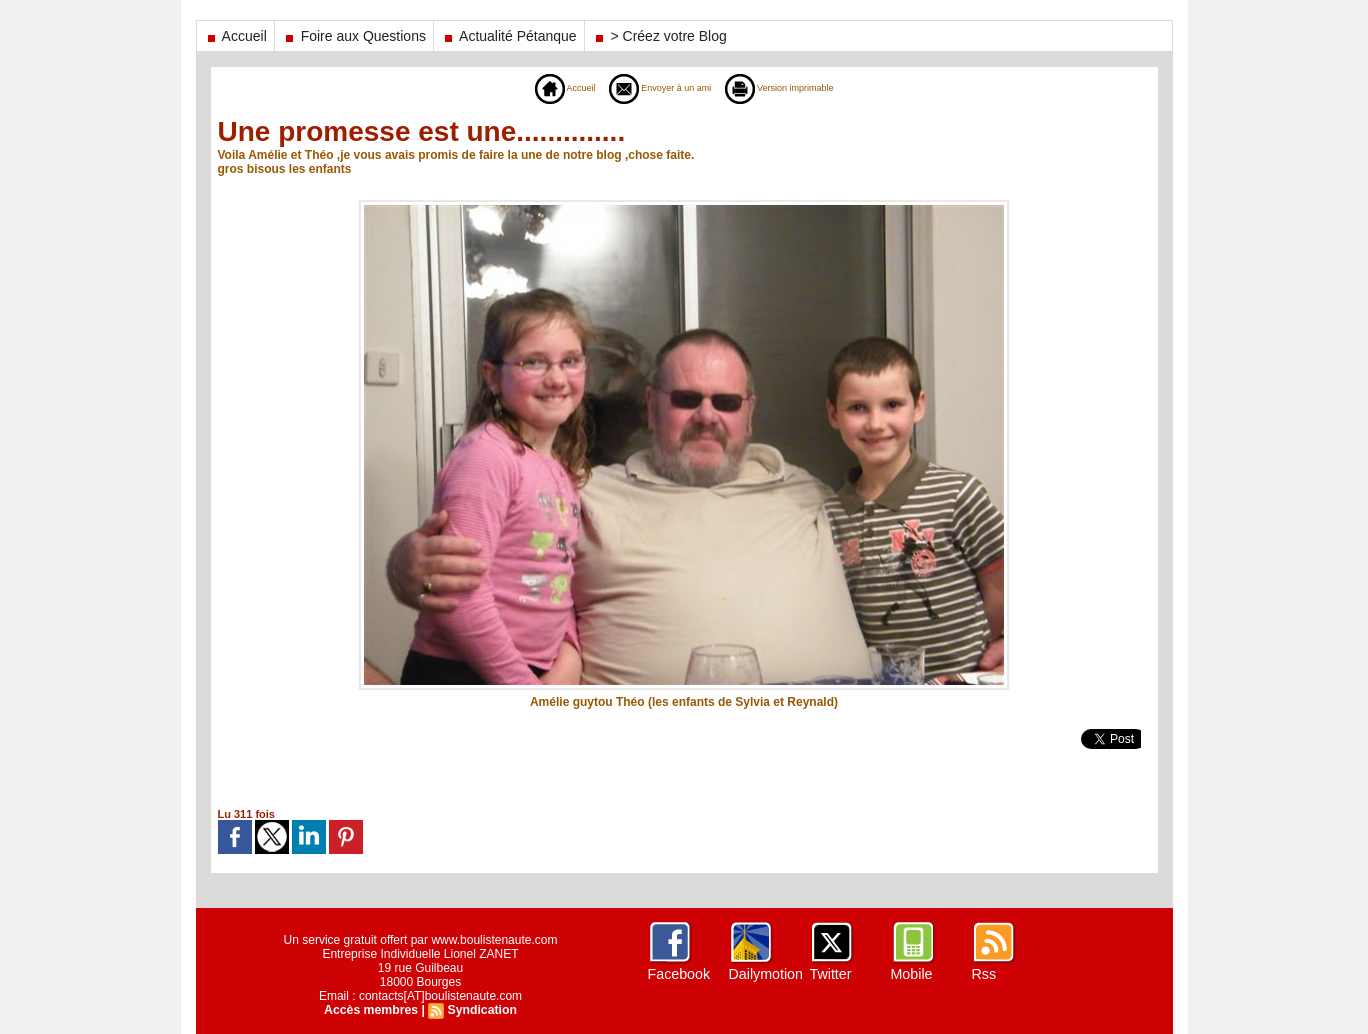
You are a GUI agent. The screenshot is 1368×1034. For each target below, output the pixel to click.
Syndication (481, 1010)
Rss (984, 974)
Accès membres (372, 1010)
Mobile (911, 974)
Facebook (678, 974)
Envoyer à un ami (652, 88)
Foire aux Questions (354, 36)
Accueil (235, 36)
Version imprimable (796, 88)
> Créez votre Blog (659, 36)
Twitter (830, 974)
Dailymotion (765, 974)
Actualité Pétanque (509, 36)
